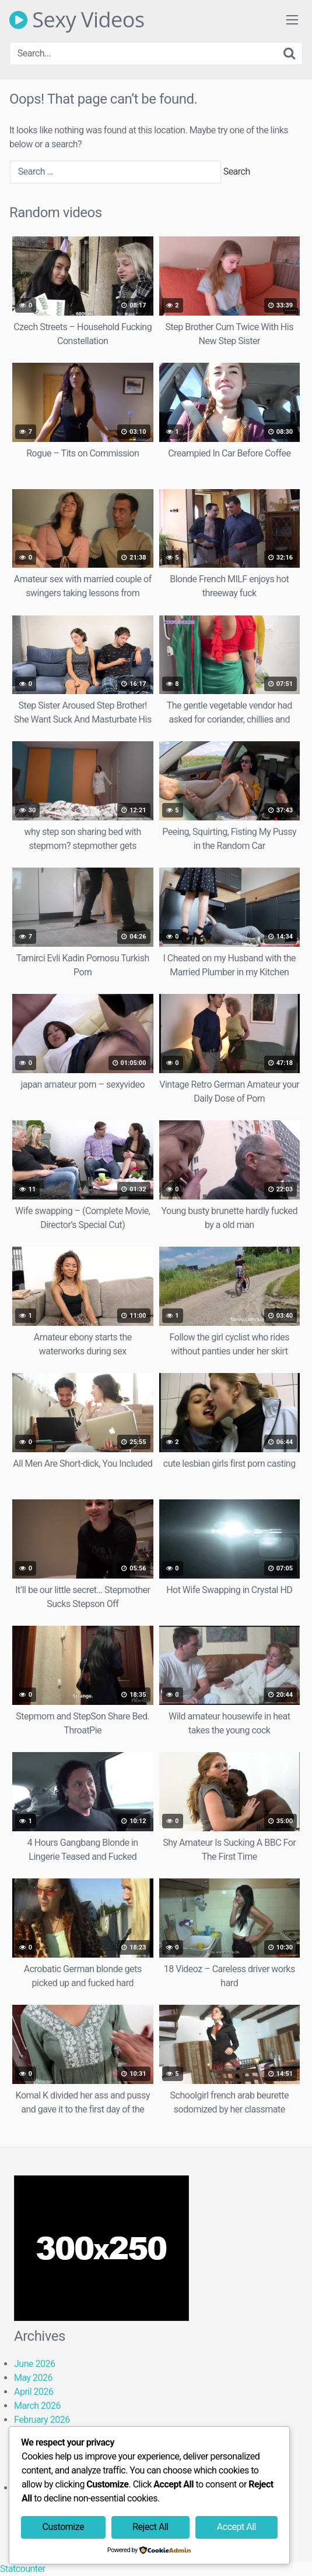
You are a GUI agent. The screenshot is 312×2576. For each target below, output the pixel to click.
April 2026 (34, 2391)
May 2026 (33, 2377)
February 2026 (42, 2419)
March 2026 (37, 2405)
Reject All (150, 2526)
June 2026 (34, 2363)
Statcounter (22, 2568)
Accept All (236, 2526)
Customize (63, 2526)
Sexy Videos (77, 19)
